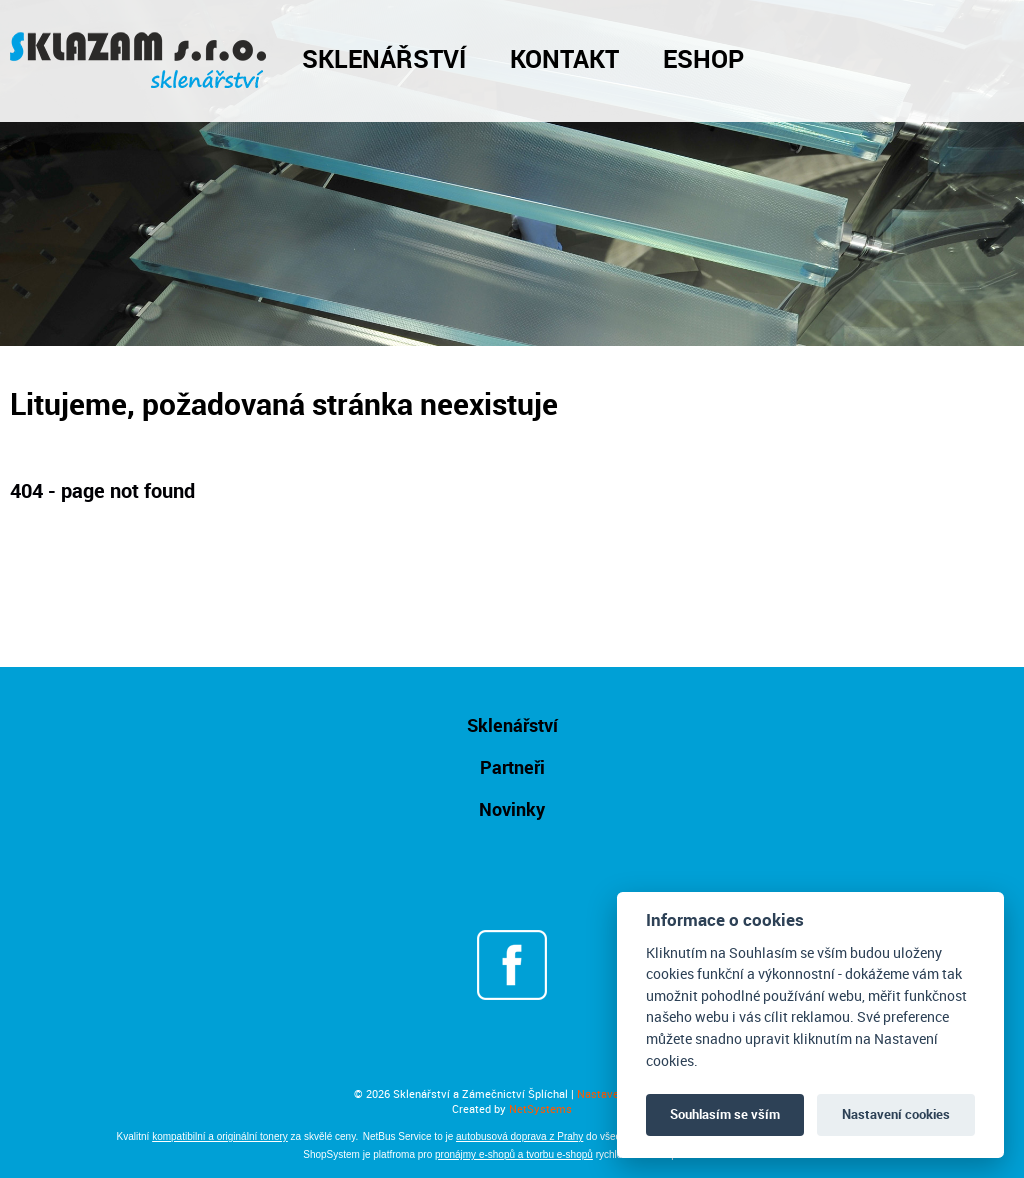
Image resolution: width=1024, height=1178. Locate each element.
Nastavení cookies (896, 1114)
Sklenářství (384, 58)
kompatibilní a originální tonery (220, 1136)
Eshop (703, 58)
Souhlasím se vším (725, 1114)
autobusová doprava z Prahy (519, 1136)
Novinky (512, 809)
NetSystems (540, 1108)
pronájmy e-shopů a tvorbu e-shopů (514, 1154)
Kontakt (564, 58)
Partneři (512, 767)
